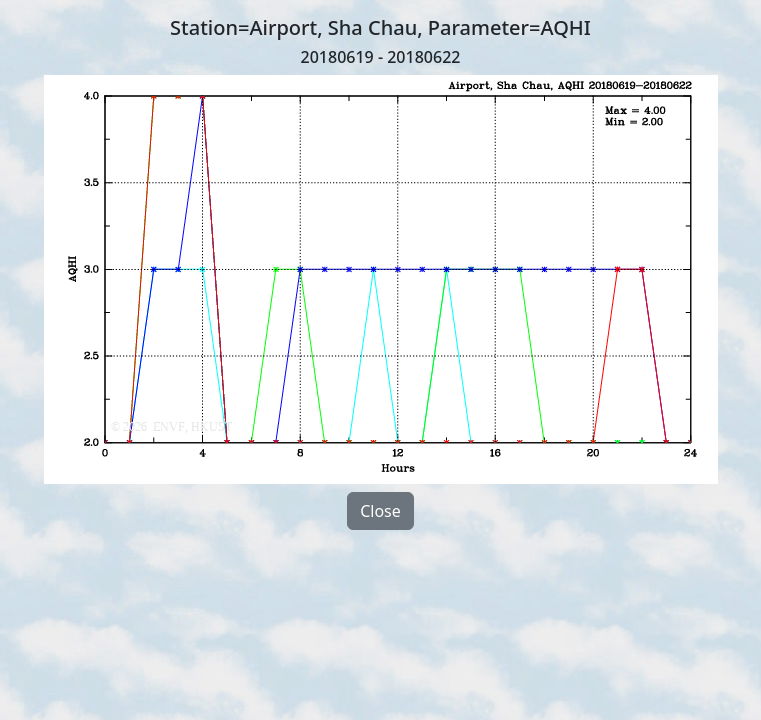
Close (380, 511)
